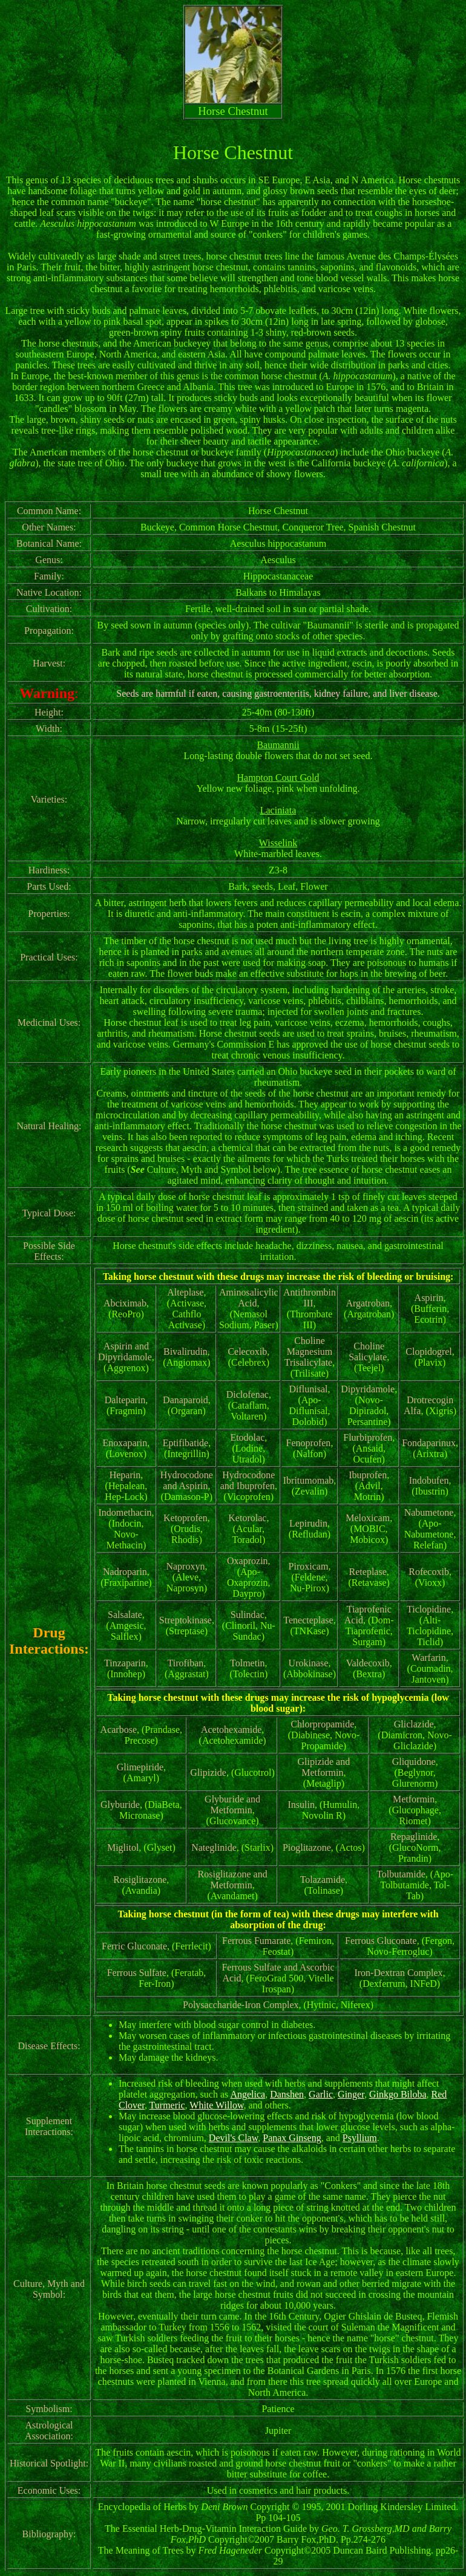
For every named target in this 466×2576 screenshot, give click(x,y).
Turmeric (167, 2105)
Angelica (247, 2094)
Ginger (351, 2094)
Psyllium (360, 2138)
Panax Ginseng (292, 2138)
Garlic (321, 2094)
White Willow (216, 2105)
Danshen (287, 2094)
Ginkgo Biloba (398, 2094)
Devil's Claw (233, 2138)
